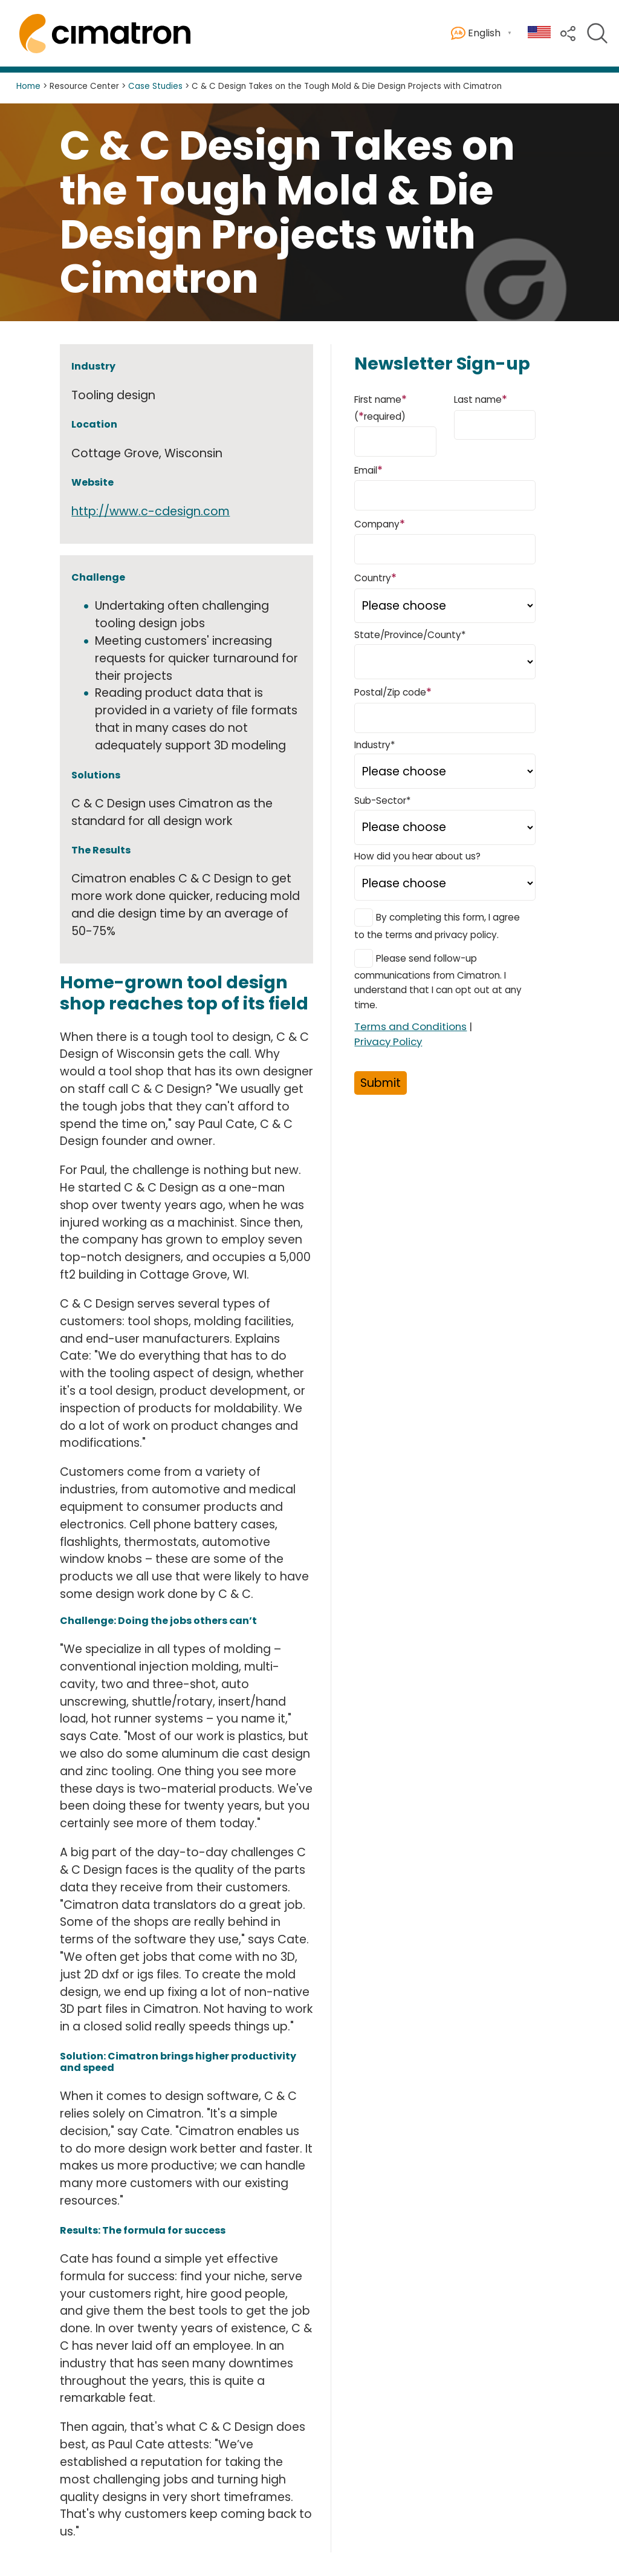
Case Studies (155, 86)
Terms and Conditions (410, 1026)
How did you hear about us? (417, 856)
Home (28, 86)
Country (375, 577)
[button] (567, 32)
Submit (380, 1083)
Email (368, 469)
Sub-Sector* (382, 800)
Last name (480, 398)
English (476, 33)
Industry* (374, 745)
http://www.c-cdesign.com (150, 511)
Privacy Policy (388, 1041)
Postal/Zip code (393, 691)
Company (379, 523)
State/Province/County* (409, 634)
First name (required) (380, 407)
